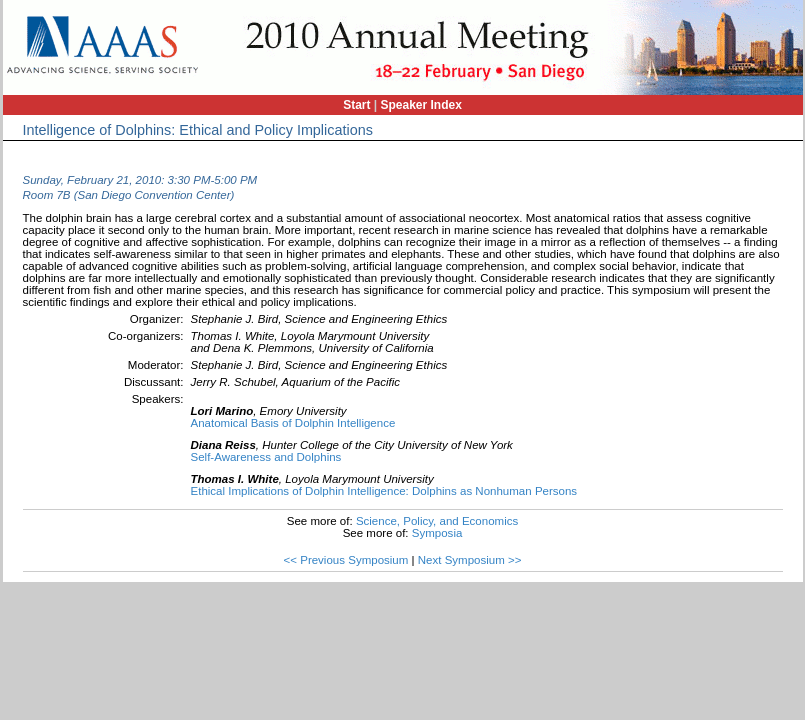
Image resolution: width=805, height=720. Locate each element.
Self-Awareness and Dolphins (266, 457)
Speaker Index (421, 105)
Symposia (437, 533)
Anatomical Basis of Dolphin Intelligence (293, 423)
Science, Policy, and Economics (437, 521)
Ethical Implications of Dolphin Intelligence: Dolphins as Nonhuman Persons (384, 491)
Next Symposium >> (470, 560)
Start (356, 105)
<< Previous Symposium (346, 560)
